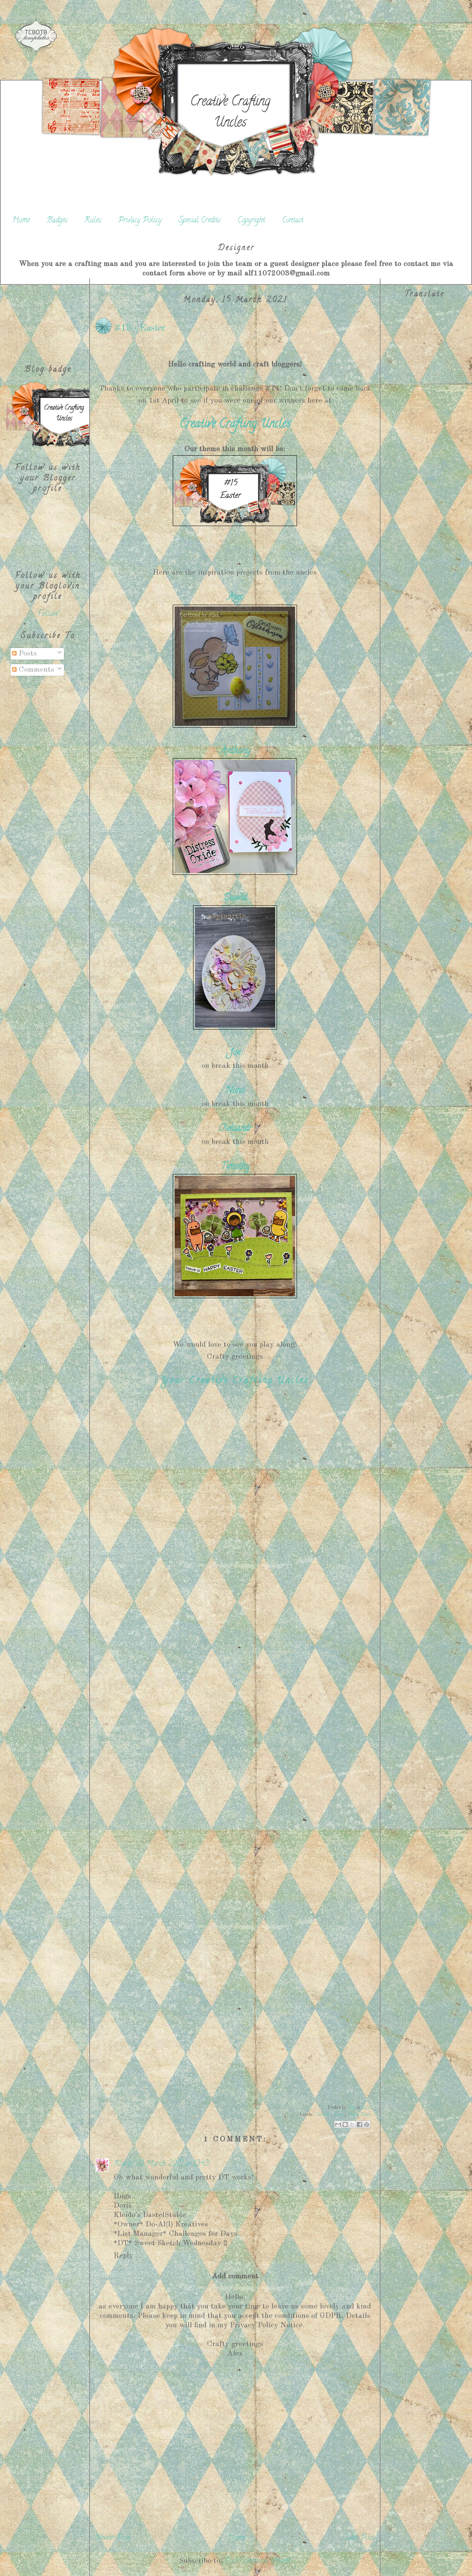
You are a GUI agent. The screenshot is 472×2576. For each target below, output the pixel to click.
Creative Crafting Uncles (230, 113)
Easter (338, 2114)
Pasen (365, 2114)
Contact (292, 221)
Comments (33, 670)
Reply (123, 2256)
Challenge (322, 2114)
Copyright (251, 221)
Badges (57, 221)
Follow (48, 614)
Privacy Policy (139, 221)
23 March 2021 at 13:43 (172, 2164)
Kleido (123, 2164)
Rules (92, 221)
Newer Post (113, 2538)
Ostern (352, 2114)
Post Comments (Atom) (258, 2561)
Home (21, 221)
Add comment (235, 2276)
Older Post (358, 2538)
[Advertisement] (47, 316)
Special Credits (199, 221)
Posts (24, 653)
